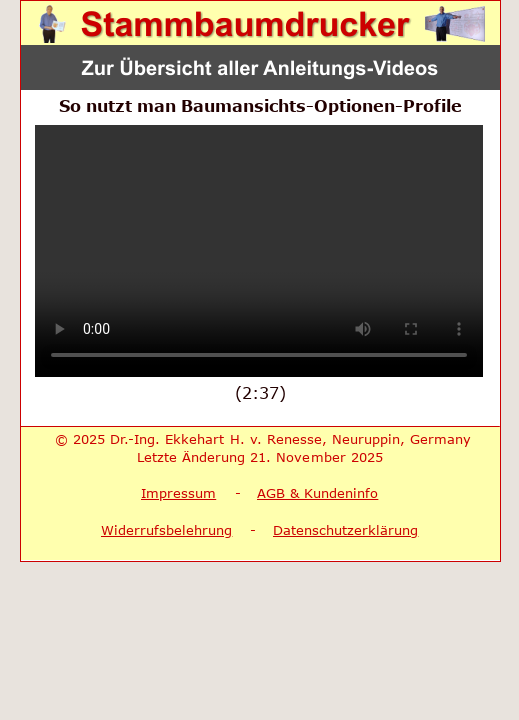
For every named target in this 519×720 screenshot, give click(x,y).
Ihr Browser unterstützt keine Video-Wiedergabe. (259, 251)
